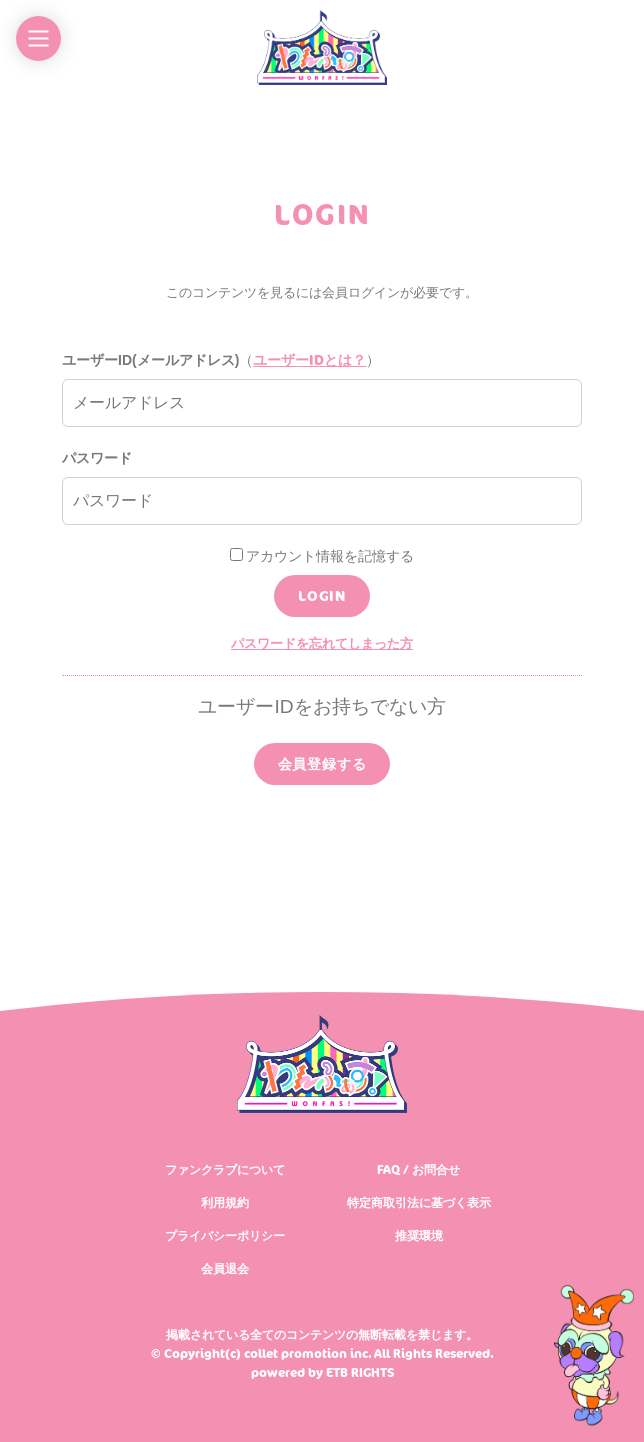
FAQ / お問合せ (418, 1169)
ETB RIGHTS (360, 1372)
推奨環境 (419, 1235)
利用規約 (225, 1202)
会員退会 (225, 1268)
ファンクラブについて (225, 1169)
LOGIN (322, 595)
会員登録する (322, 763)
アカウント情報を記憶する (322, 556)
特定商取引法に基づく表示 (419, 1202)
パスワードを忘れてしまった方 (322, 643)
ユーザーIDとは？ (309, 359)
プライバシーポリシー (225, 1235)
